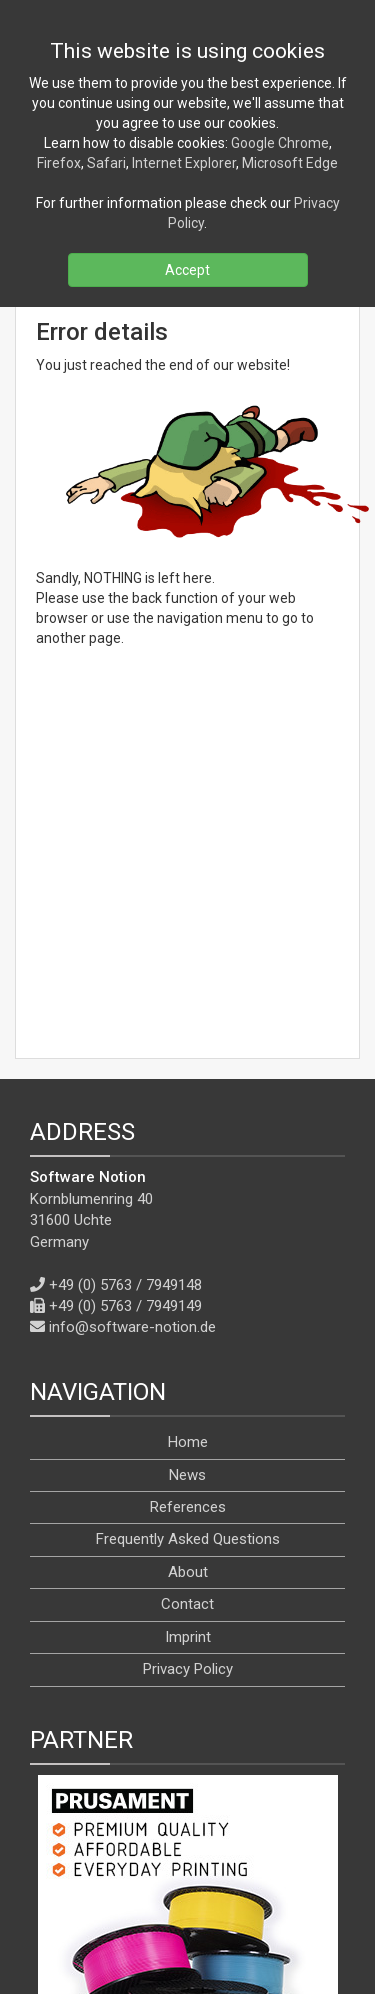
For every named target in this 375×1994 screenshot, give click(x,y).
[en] (206, 1932)
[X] (160, 1887)
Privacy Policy (188, 1434)
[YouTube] (209, 1887)
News (187, 1240)
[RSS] (72, 1887)
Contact (187, 1369)
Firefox (59, 163)
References (188, 1272)
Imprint (188, 1402)
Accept (187, 270)
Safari (106, 163)
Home (188, 1207)
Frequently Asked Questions (188, 1305)
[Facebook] (115, 1887)
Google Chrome (280, 143)
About (188, 1337)
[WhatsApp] (304, 1887)
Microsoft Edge (290, 163)
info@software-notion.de (132, 1092)
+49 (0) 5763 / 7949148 (125, 1050)
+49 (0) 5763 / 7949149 (125, 1071)
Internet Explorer (184, 163)
